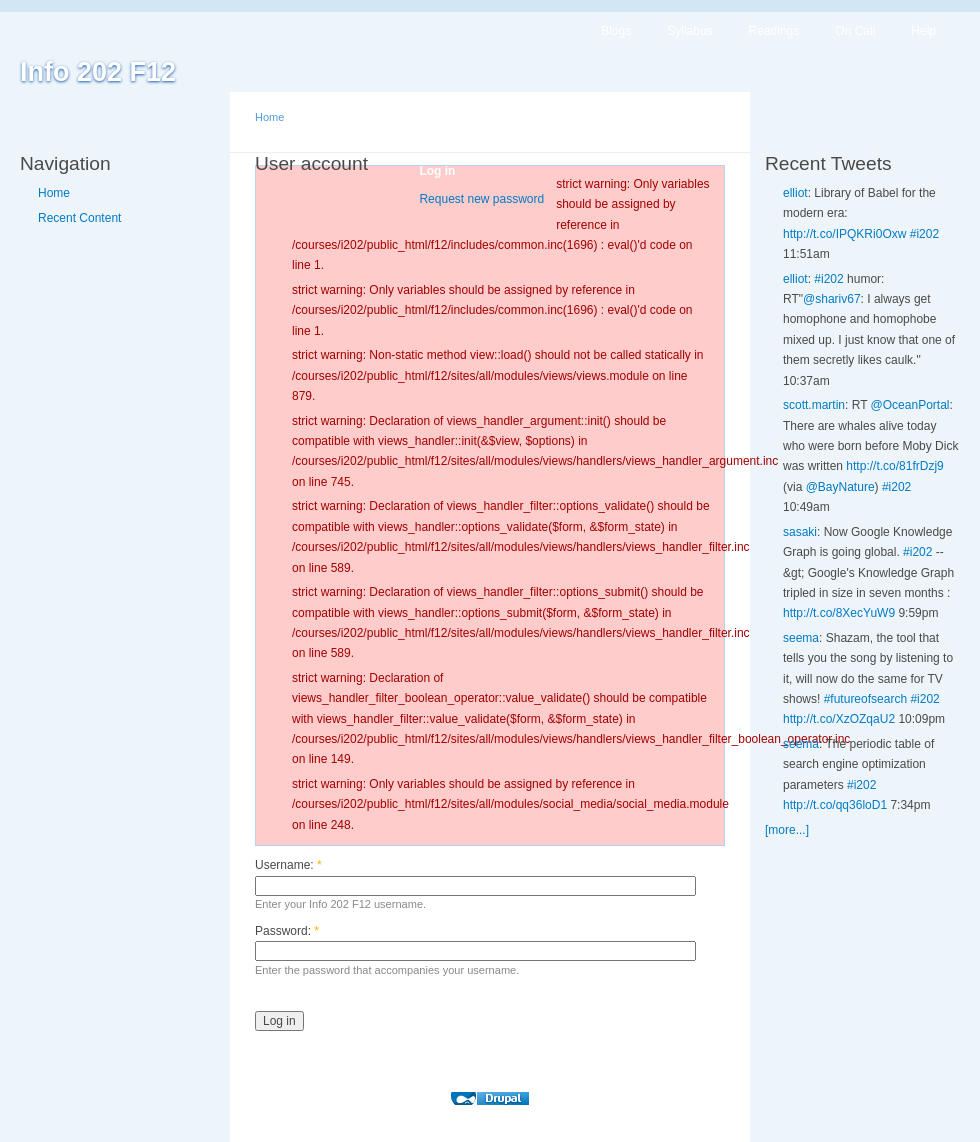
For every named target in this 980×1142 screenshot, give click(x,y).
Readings (774, 31)
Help (923, 31)
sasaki (800, 532)
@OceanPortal (910, 405)
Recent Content (79, 218)
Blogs (616, 31)
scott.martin (814, 405)
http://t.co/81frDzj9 (894, 466)
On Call (855, 31)
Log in (437, 171)
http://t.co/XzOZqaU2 (839, 719)
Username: (288, 865)
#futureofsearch (865, 699)
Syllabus (689, 31)
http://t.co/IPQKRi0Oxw (844, 234)
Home (54, 193)
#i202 (924, 234)
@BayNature (840, 487)
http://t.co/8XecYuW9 (839, 613)
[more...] (787, 830)
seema (801, 638)
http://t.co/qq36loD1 (835, 805)
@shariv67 (832, 299)
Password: (287, 931)
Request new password (481, 199)
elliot (795, 193)
